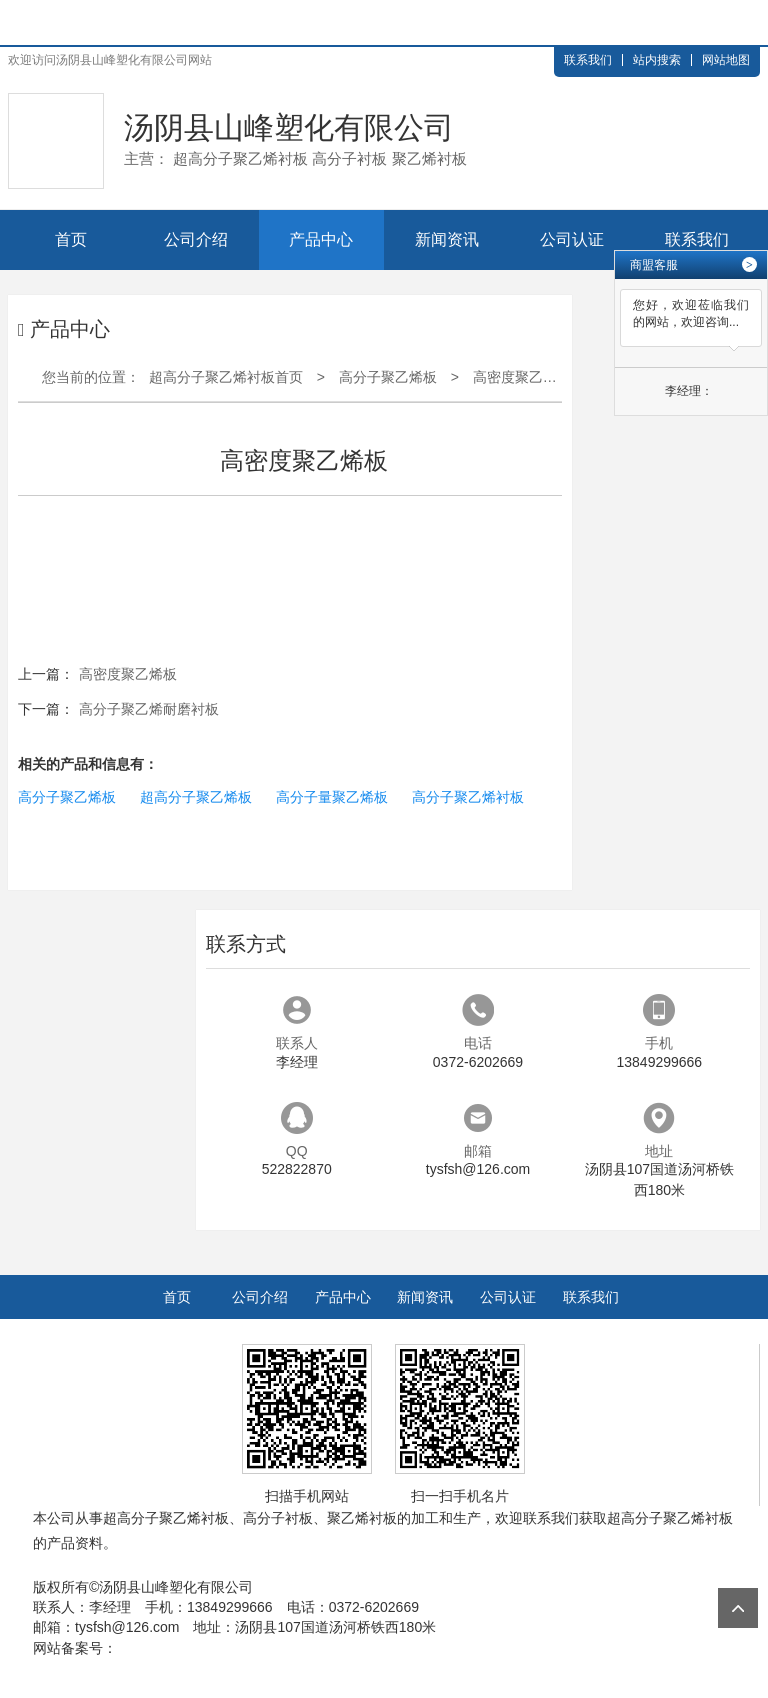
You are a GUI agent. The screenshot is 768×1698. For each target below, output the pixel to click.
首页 (71, 239)
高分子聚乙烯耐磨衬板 (149, 709)
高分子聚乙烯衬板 (468, 797)
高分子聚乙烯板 (388, 377)
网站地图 (726, 60)
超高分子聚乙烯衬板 (166, 1518)
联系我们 (588, 60)
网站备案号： (75, 1648)
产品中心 (321, 239)
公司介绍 (196, 239)
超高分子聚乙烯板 (196, 797)
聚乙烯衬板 (362, 1518)
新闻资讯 (447, 239)
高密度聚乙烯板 (522, 377)
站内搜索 (657, 60)
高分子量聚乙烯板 (332, 797)
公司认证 (572, 239)
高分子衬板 (278, 1518)
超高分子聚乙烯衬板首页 (226, 377)
